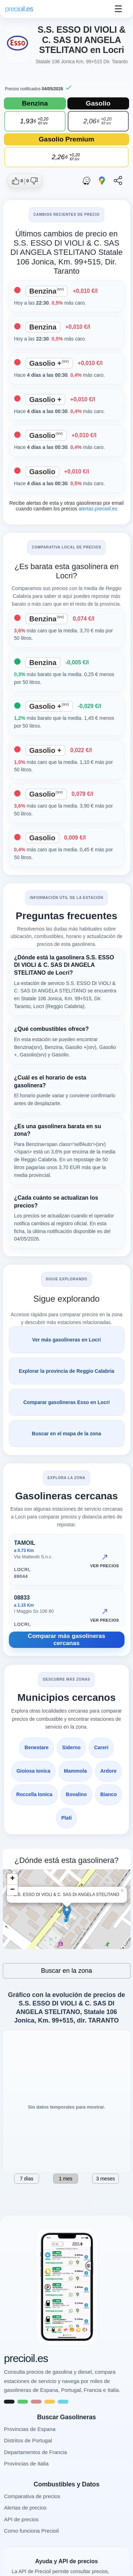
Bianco (108, 1794)
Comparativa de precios (32, 2496)
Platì (66, 1818)
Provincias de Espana (29, 2429)
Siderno (71, 1747)
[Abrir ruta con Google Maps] (102, 180)
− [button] (12, 1890)
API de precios (21, 2519)
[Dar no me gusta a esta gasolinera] (31, 181)
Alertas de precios (25, 2508)
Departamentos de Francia (35, 2452)
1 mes (65, 2178)
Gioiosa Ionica (33, 1771)
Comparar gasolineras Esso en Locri (66, 1402)
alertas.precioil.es (97, 509)
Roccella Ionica (34, 1794)
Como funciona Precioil (31, 2531)
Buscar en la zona (66, 1970)
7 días (26, 2178)
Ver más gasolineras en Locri (66, 1340)
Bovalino (76, 1794)
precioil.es (26, 2358)
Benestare (36, 1747)
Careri (101, 1747)
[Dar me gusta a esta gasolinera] (17, 181)
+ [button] (12, 1879)
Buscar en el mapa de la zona (66, 1433)
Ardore (108, 1771)
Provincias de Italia (26, 2463)
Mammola (75, 1771)
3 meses (105, 2178)
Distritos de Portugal (28, 2440)
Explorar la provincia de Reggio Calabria (66, 1371)
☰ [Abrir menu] (118, 9)
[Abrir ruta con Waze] (86, 180)
